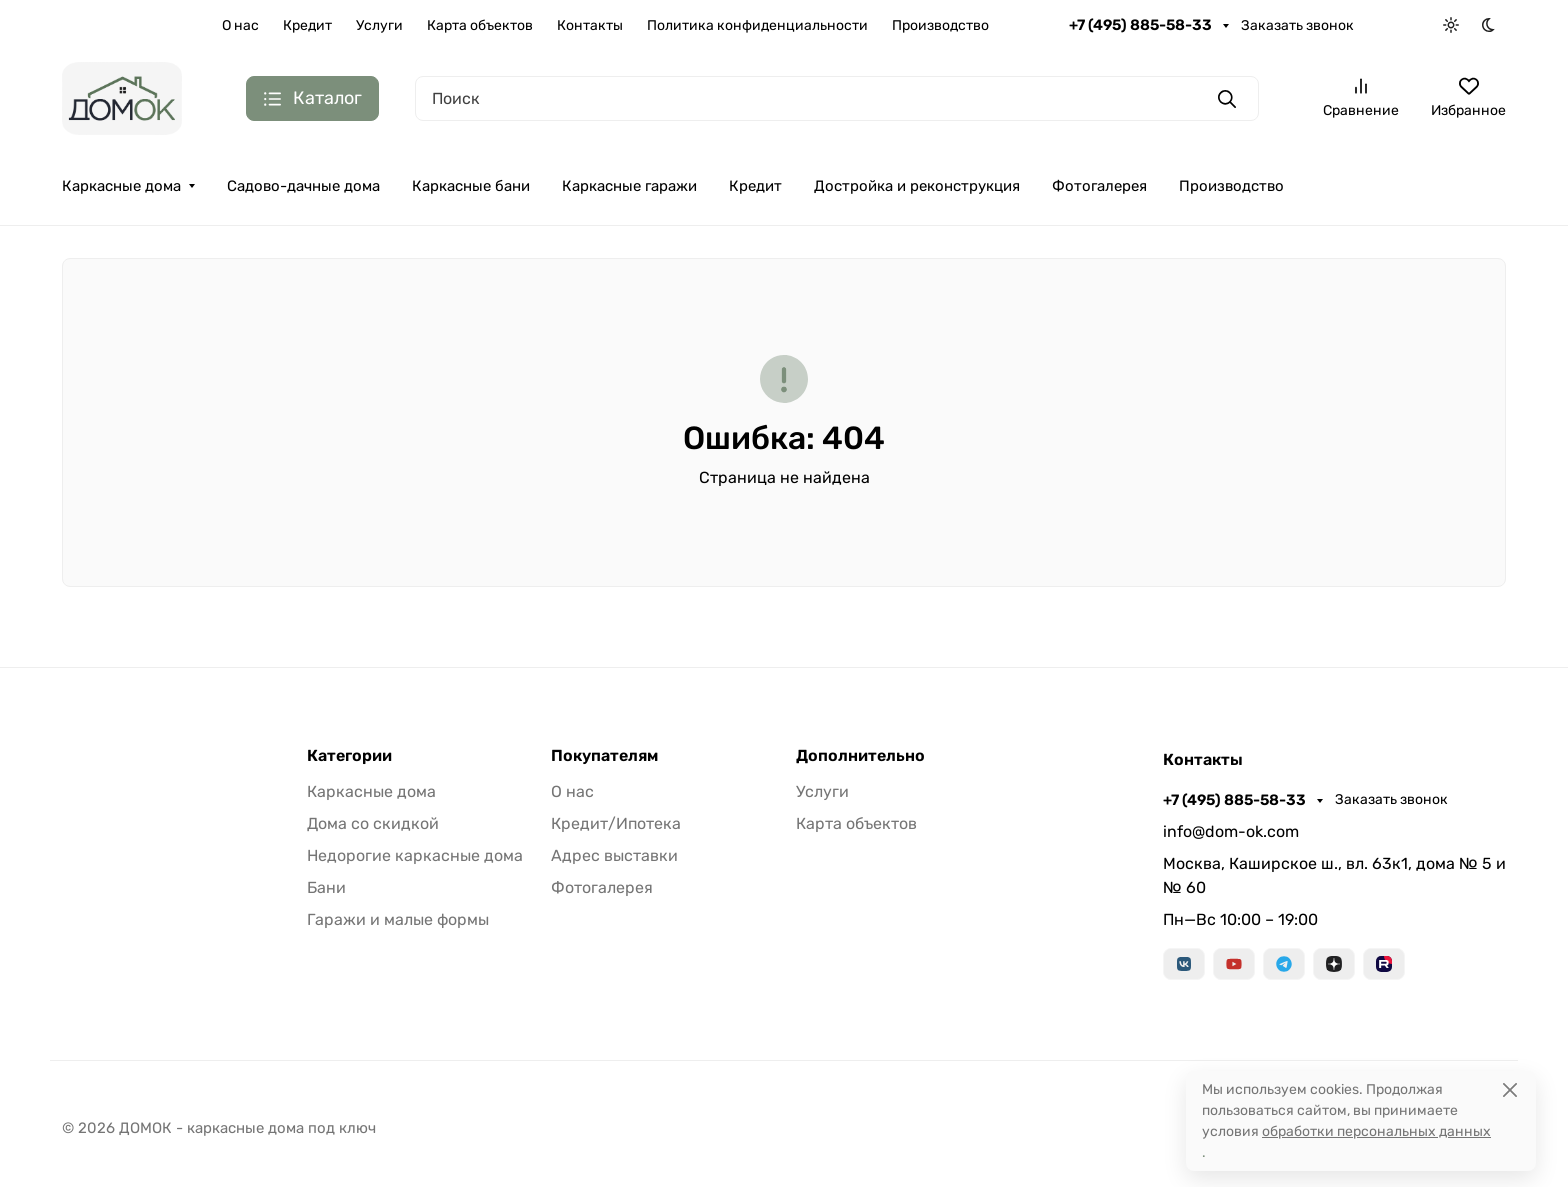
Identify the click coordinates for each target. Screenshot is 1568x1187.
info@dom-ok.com (1231, 831)
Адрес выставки (614, 855)
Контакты (590, 25)
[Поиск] (837, 98)
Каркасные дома (121, 186)
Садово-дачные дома (303, 186)
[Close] (1509, 1089)
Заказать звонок (1297, 25)
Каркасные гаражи (629, 186)
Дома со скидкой (373, 823)
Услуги (379, 25)
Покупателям (604, 756)
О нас (240, 25)
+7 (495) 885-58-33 (1142, 25)
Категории (349, 756)
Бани (326, 887)
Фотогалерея (1099, 186)
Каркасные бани (471, 186)
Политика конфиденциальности (757, 25)
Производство (940, 25)
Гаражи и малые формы (398, 919)
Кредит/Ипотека (616, 823)
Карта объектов (480, 25)
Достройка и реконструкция (917, 186)
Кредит (307, 25)
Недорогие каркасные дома (415, 855)
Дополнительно (860, 756)
